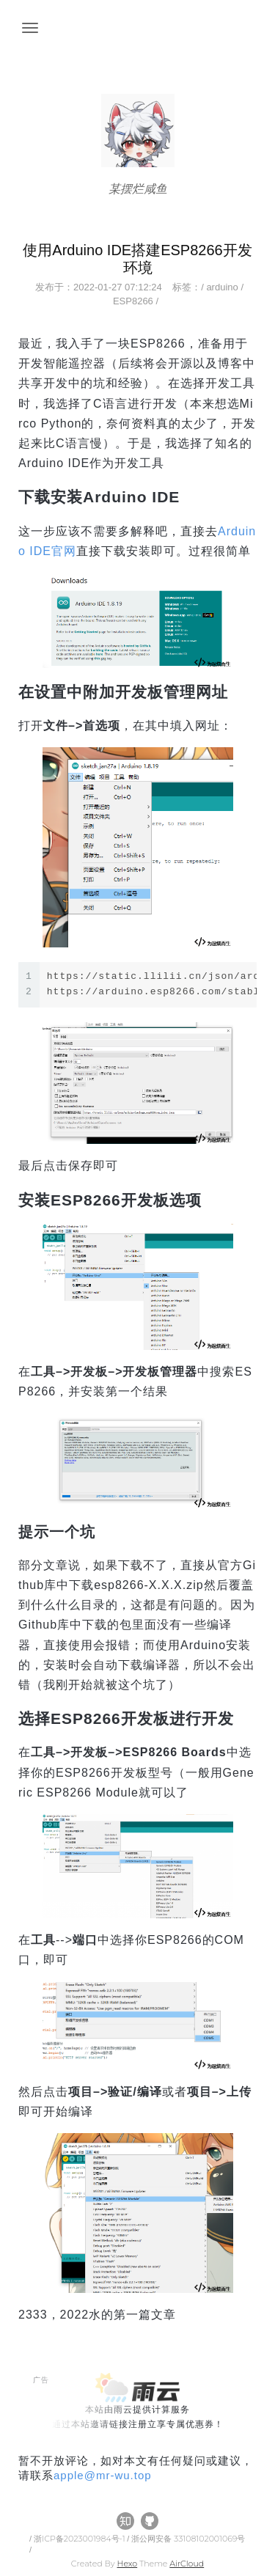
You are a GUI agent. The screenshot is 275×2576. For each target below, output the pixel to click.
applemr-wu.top (103, 2475)
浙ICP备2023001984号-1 (80, 2538)
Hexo (127, 2563)
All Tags (40, 2490)
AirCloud (186, 2563)
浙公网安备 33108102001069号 (188, 2538)
